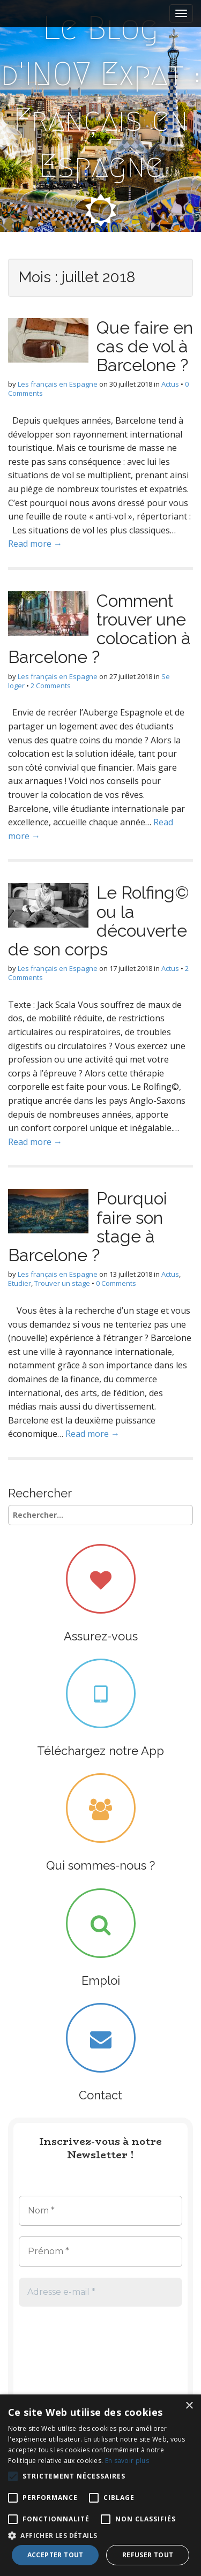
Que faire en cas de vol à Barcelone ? (144, 346)
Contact (100, 2095)
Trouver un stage (62, 1283)
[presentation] (63, 2355)
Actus (170, 384)
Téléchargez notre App (100, 1751)
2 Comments (51, 685)
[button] (100, 2535)
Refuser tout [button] (148, 2554)
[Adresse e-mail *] (100, 2292)
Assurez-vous (101, 1636)
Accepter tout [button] (55, 2554)
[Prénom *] (100, 2251)
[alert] (100, 2485)
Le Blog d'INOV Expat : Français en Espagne (101, 97)
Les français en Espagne (58, 384)
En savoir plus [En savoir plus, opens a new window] (127, 2460)
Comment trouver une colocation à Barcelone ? (99, 629)
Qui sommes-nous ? (100, 1865)
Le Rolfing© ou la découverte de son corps (98, 921)
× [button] (189, 2406)
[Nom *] (100, 2211)
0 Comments (116, 1283)
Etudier (19, 1283)
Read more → (35, 543)
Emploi (100, 1980)
